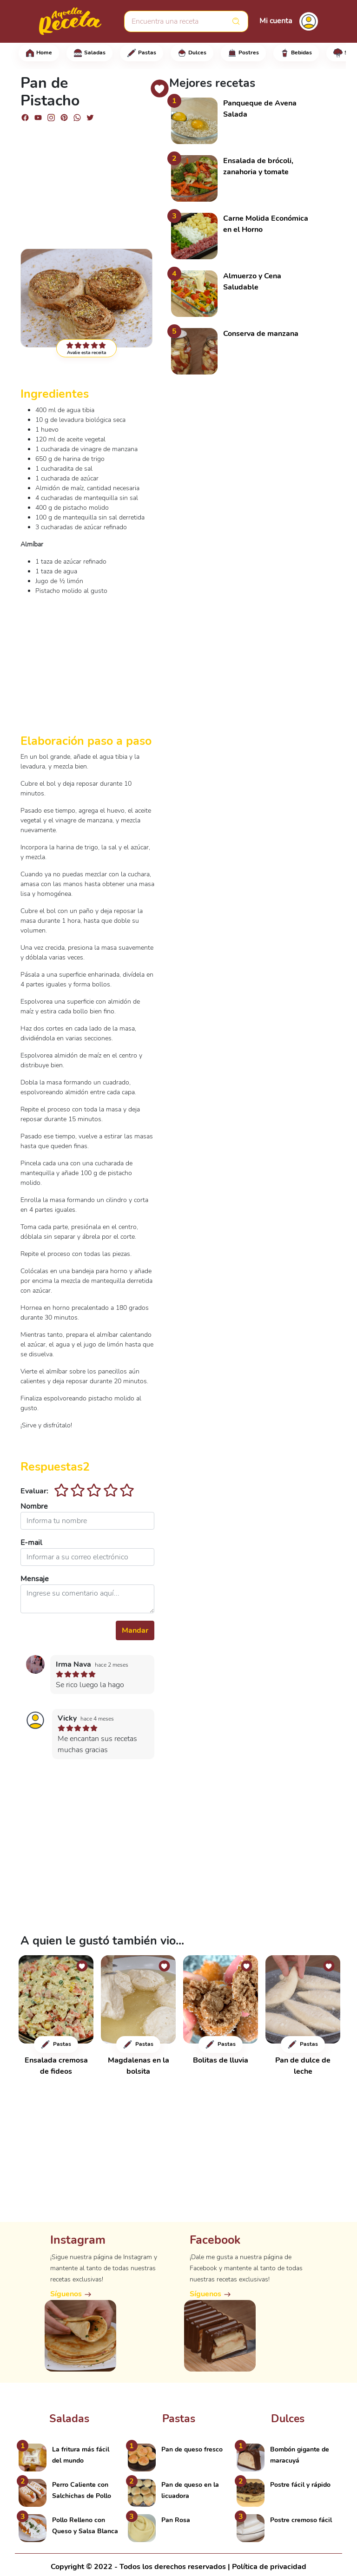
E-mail (31, 1543)
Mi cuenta (275, 21)
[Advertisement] (87, 181)
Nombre (34, 1506)
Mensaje (34, 1579)
